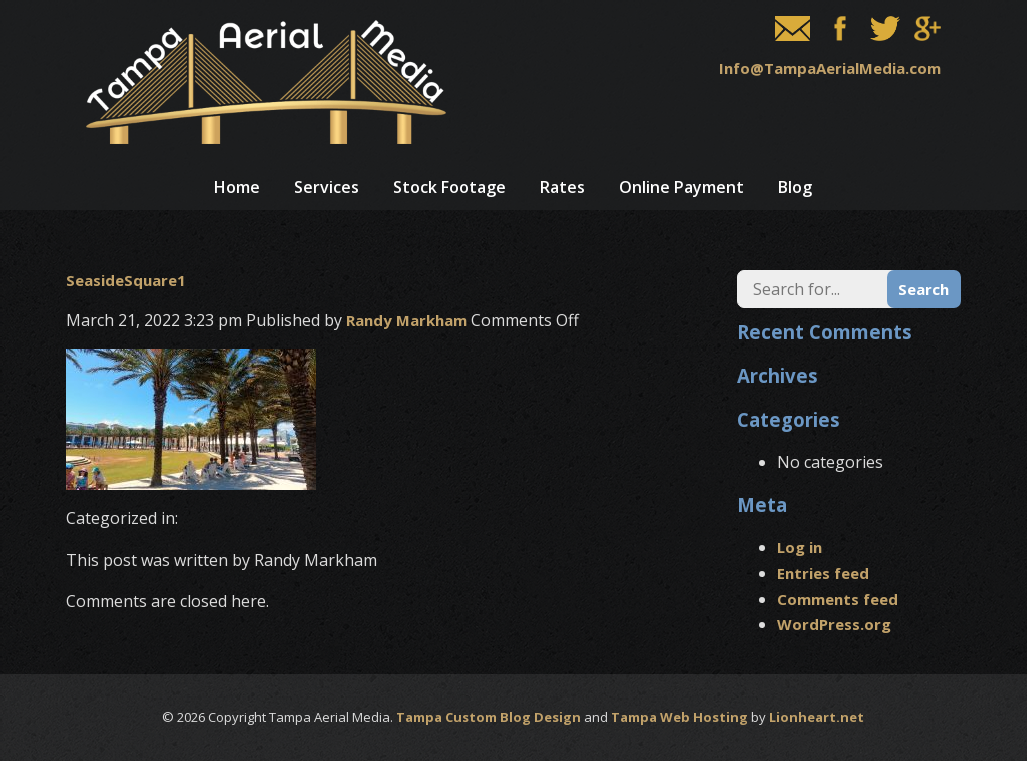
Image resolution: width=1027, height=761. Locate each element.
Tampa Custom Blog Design (488, 717)
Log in (799, 547)
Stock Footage (449, 187)
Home (237, 187)
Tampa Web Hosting (679, 717)
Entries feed (823, 573)
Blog (795, 187)
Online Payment (681, 187)
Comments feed (837, 599)
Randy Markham (406, 320)
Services (326, 187)
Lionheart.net (816, 717)
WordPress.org (834, 624)
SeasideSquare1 (126, 280)
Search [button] (923, 289)
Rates (562, 187)
